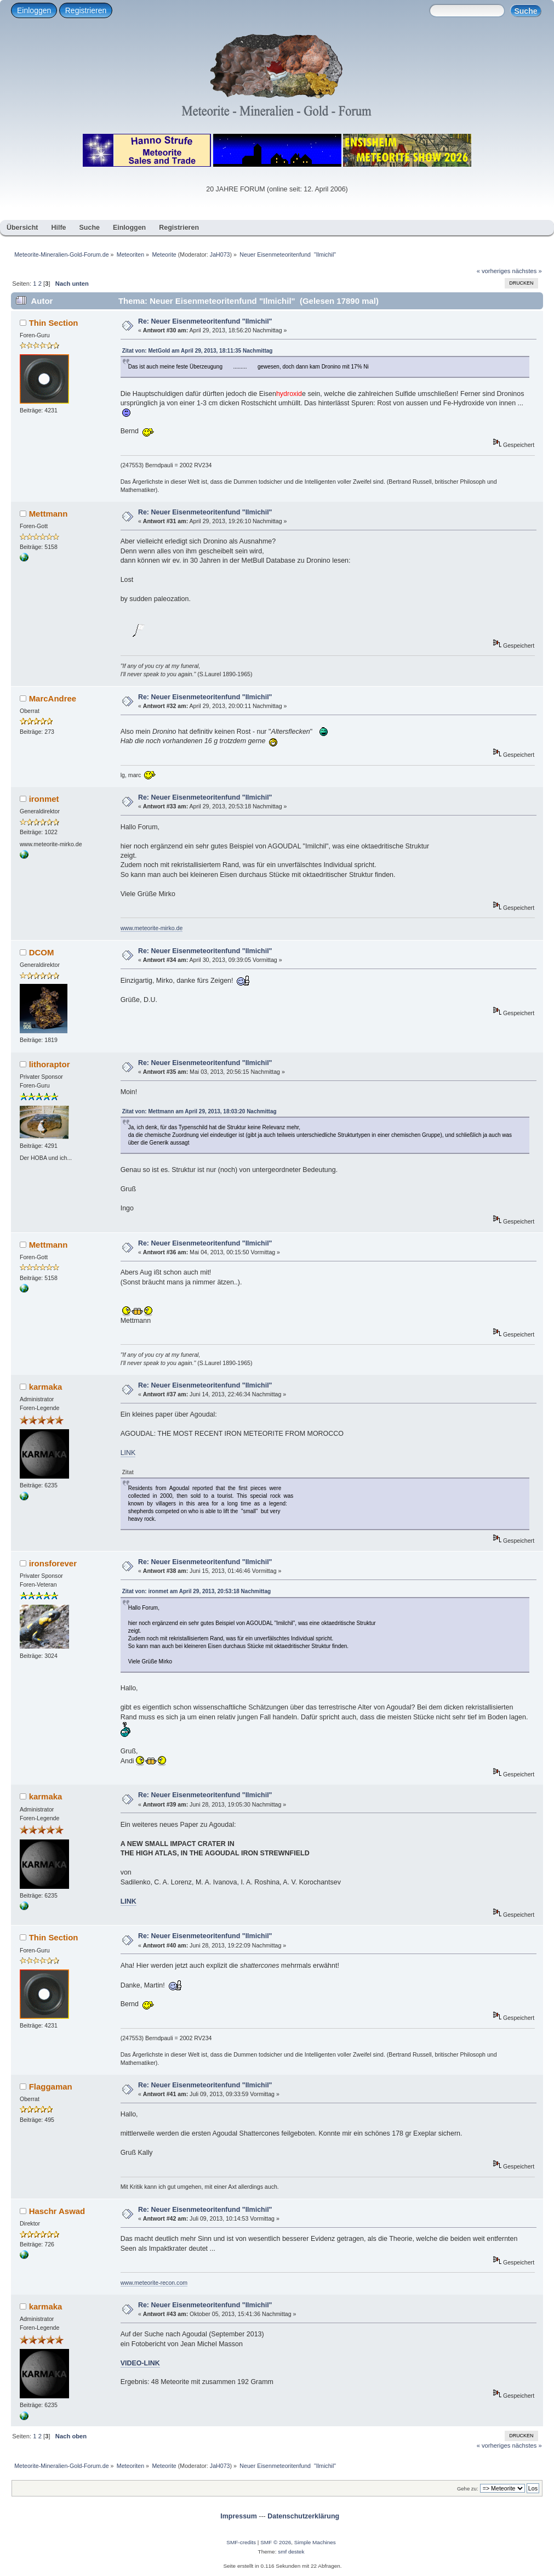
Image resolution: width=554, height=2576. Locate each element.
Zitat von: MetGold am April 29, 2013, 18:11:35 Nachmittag (197, 351)
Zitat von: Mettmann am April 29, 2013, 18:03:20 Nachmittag (199, 1111)
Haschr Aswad (57, 2211)
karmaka (45, 1386)
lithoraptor (49, 1064)
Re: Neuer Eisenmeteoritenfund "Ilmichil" (205, 321)
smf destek (291, 2552)
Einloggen (34, 10)
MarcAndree (53, 698)
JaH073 (220, 254)
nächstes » (527, 271)
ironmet (44, 798)
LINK (128, 1453)
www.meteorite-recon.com (154, 2282)
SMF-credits (241, 2542)
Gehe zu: (467, 2489)
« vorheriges (494, 271)
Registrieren (85, 10)
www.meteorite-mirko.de (152, 928)
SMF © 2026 (275, 2542)
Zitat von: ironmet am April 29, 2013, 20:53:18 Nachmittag (196, 1591)
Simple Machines (315, 2542)
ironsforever (53, 1563)
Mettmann (48, 513)
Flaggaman (50, 2086)
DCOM (41, 952)
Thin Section (53, 322)
